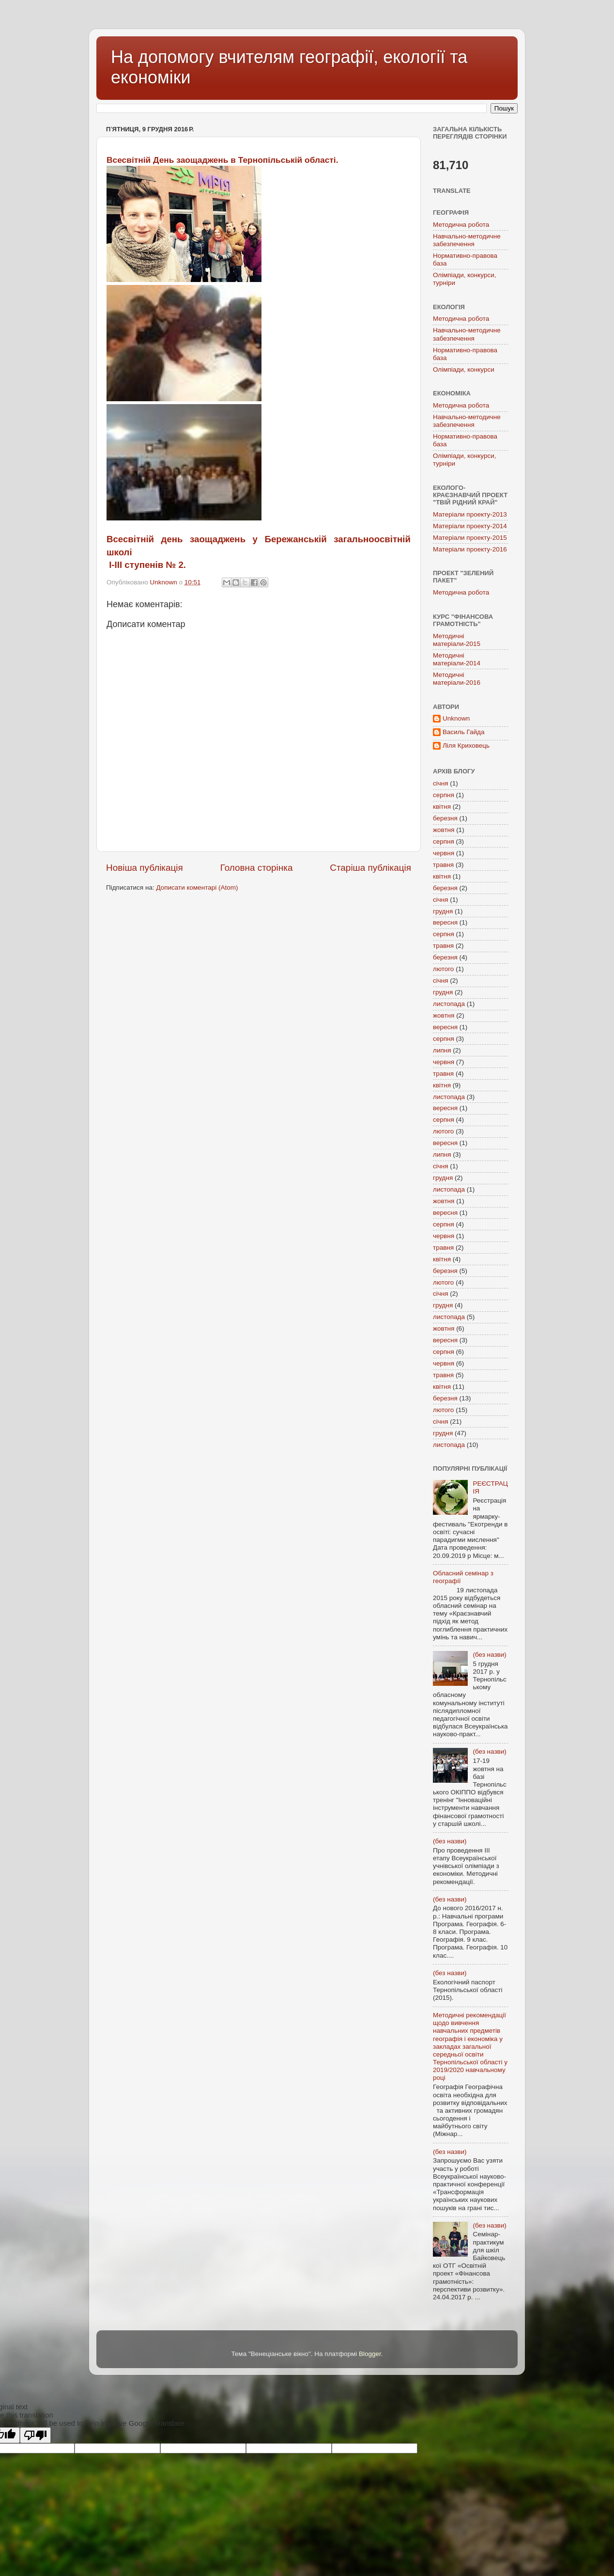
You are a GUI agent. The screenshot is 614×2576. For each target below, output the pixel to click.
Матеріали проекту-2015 (470, 537)
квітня (442, 806)
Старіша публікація (370, 868)
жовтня (443, 829)
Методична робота (461, 224)
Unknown (456, 718)
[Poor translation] (35, 2435)
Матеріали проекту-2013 (470, 514)
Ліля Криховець (466, 745)
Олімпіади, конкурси (463, 369)
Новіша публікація (144, 868)
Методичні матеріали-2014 (456, 659)
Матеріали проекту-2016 (470, 549)
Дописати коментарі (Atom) (197, 887)
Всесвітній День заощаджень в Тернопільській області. (222, 160)
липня (442, 1050)
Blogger (370, 2353)
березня (445, 818)
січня (440, 783)
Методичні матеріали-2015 (456, 639)
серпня (443, 795)
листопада (449, 1003)
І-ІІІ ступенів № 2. (146, 565)
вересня (445, 922)
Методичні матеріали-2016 (456, 678)
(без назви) (489, 1654)
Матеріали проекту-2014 (470, 526)
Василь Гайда (463, 732)
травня (443, 864)
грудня (443, 911)
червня (443, 853)
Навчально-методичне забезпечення (467, 240)
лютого (443, 969)
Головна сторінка (256, 868)
